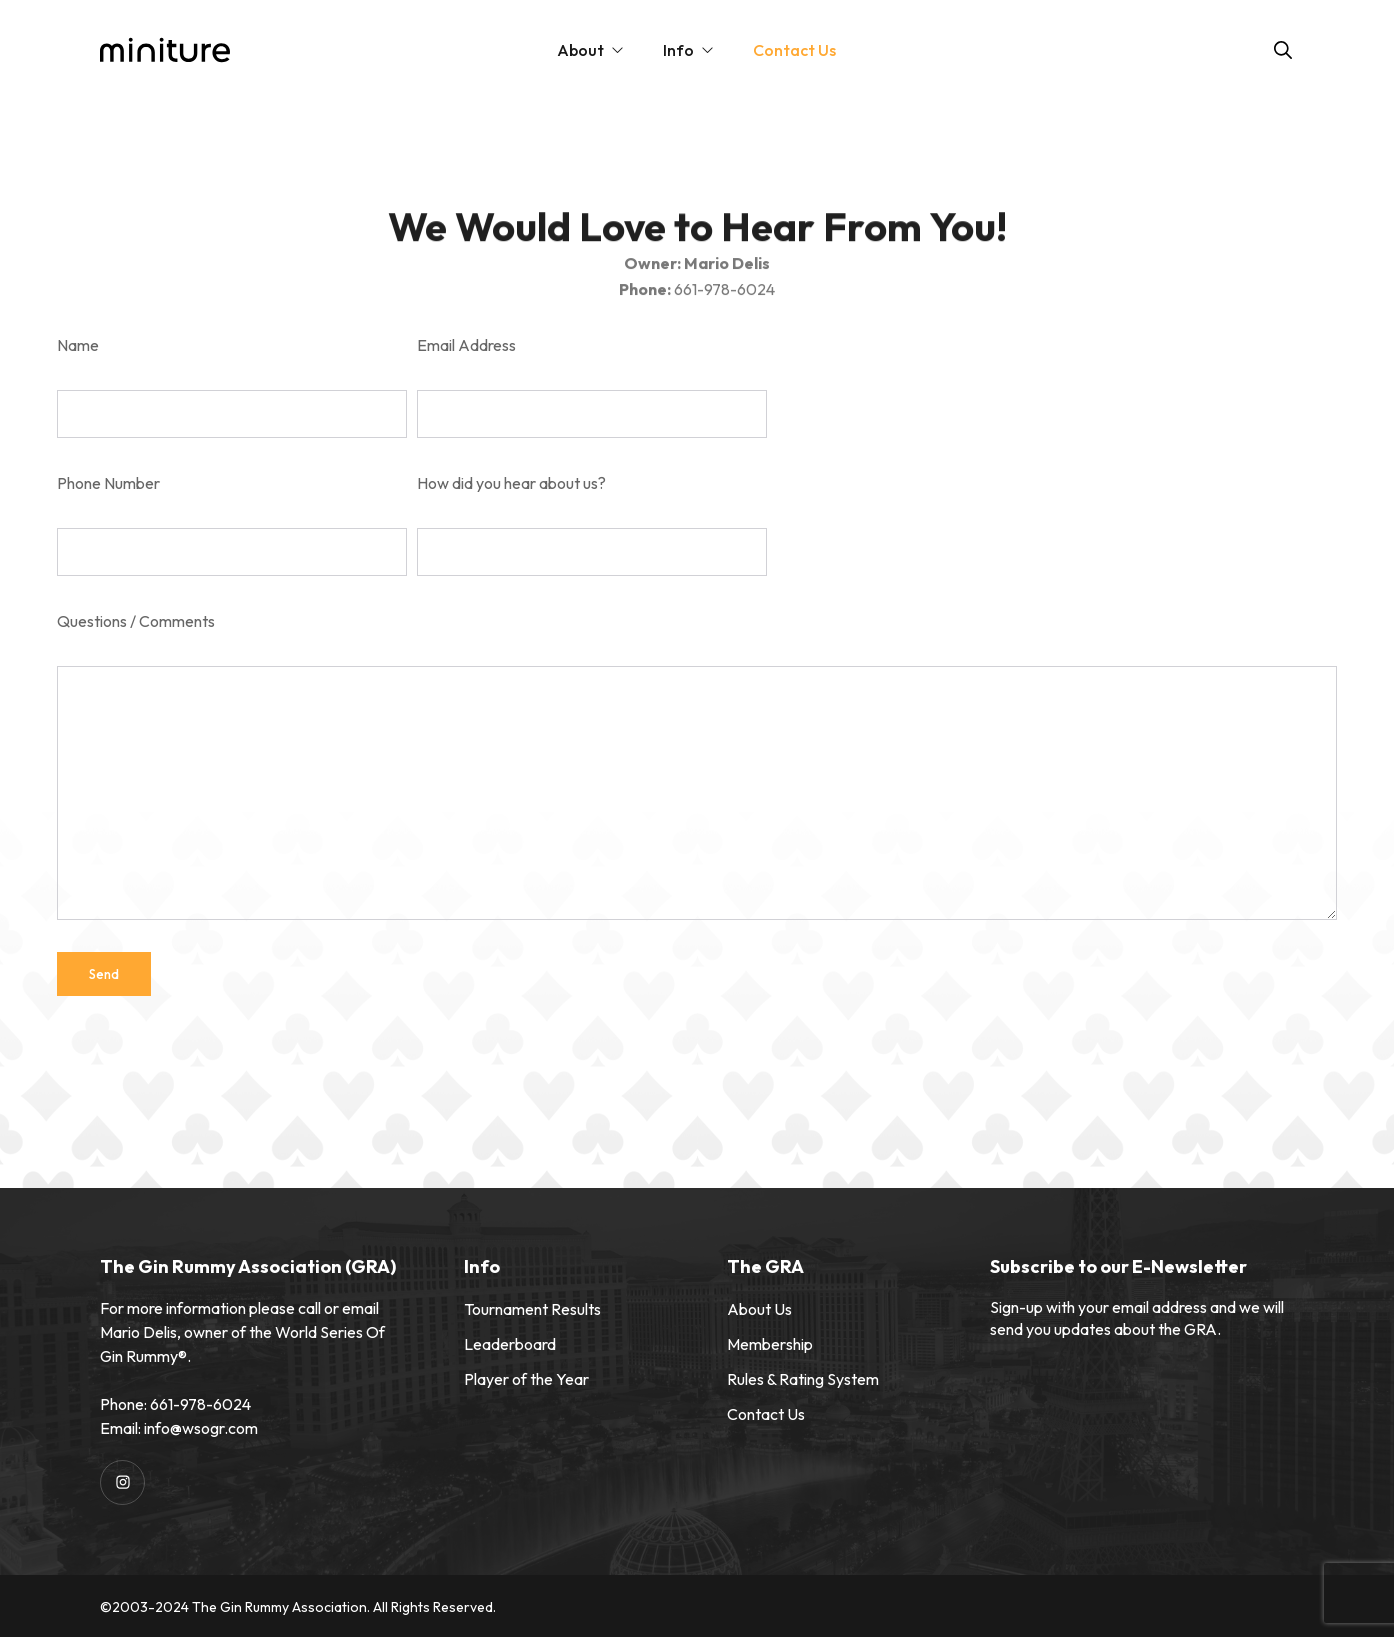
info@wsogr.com (201, 1428)
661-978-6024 (200, 1404)
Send (104, 974)
